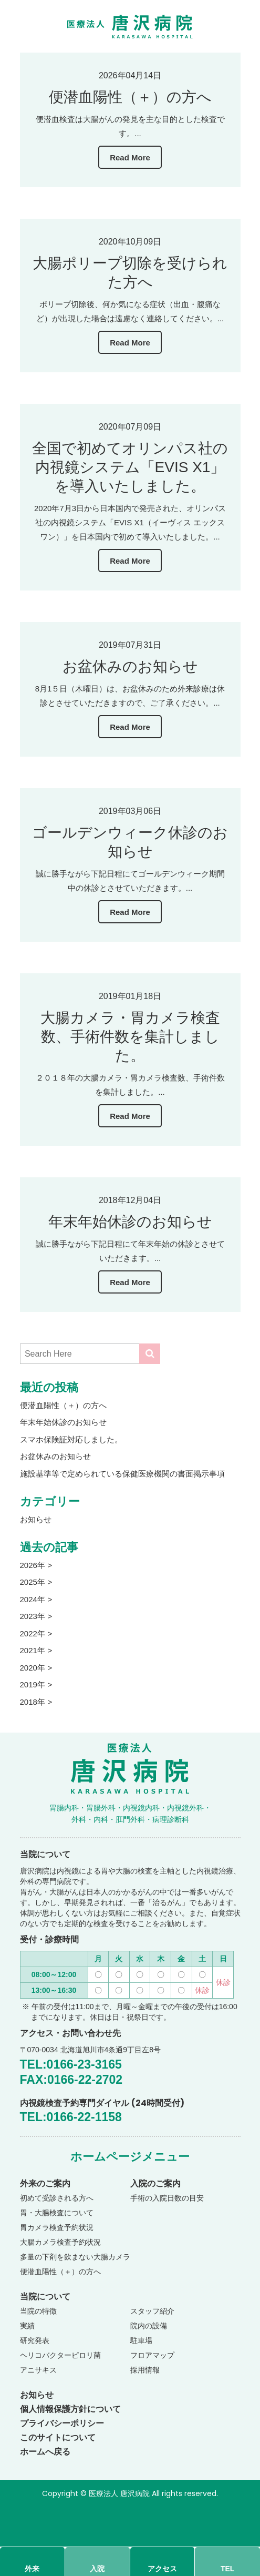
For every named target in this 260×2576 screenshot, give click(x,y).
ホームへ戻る (45, 2451)
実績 (27, 2326)
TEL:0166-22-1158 (71, 2117)
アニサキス (38, 2370)
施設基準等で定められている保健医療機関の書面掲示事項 (122, 1473)
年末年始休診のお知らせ (130, 1222)
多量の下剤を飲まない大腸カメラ (75, 2257)
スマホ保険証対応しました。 (71, 1439)
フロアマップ (152, 2355)
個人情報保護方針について (70, 2409)
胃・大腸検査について (56, 2212)
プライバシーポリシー (62, 2423)
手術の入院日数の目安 (167, 2198)
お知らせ (35, 1519)
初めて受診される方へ (56, 2198)
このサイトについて (58, 2437)
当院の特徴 (38, 2311)
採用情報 (145, 2370)
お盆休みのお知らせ (130, 666)
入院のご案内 (155, 2183)
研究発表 (34, 2340)
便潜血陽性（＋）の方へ (130, 97)
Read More (130, 157)
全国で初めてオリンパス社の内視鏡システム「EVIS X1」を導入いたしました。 (130, 467)
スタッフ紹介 (152, 2311)
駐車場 (141, 2340)
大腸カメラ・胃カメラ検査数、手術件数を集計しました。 (130, 1037)
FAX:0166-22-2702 (71, 2079)
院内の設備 (148, 2326)
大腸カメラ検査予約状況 (60, 2242)
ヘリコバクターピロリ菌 (60, 2355)
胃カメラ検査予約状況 (56, 2227)
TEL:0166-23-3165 (71, 2064)
